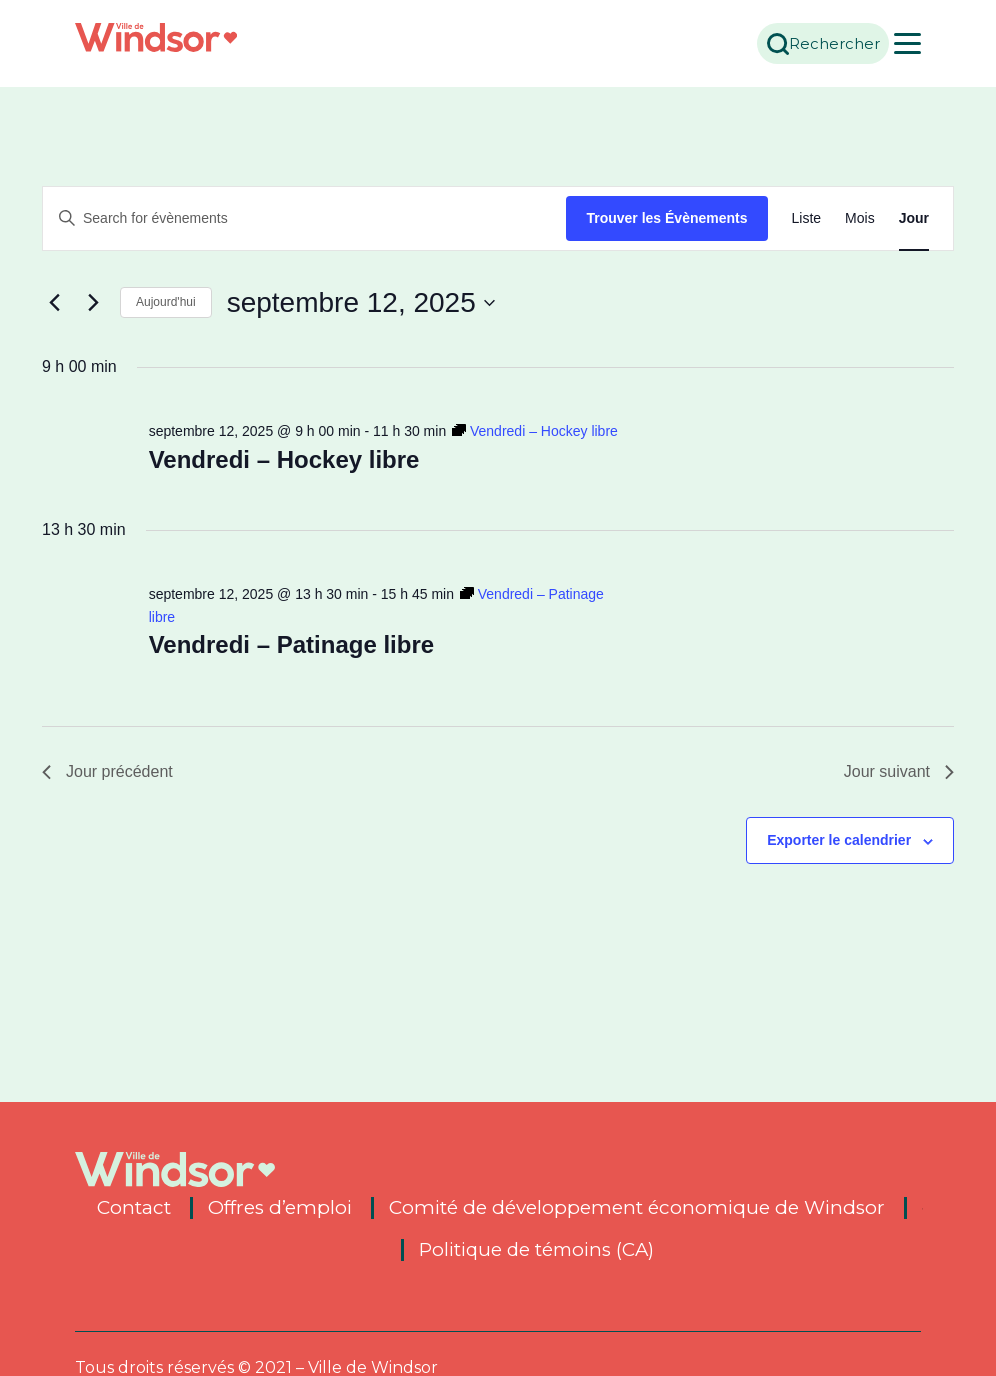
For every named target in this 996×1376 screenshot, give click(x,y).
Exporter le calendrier (839, 840)
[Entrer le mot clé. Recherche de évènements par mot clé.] (304, 218)
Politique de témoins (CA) (537, 1250)
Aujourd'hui (166, 302)
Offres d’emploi (280, 1208)
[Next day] (93, 303)
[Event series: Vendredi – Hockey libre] (535, 431)
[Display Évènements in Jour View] (914, 218)
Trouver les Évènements (666, 218)
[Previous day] (54, 303)
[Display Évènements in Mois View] (860, 218)
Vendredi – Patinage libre (291, 644)
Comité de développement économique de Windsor (637, 1208)
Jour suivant (899, 771)
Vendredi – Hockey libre (284, 459)
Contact (134, 1208)
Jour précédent (107, 771)
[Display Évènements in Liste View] (807, 218)
